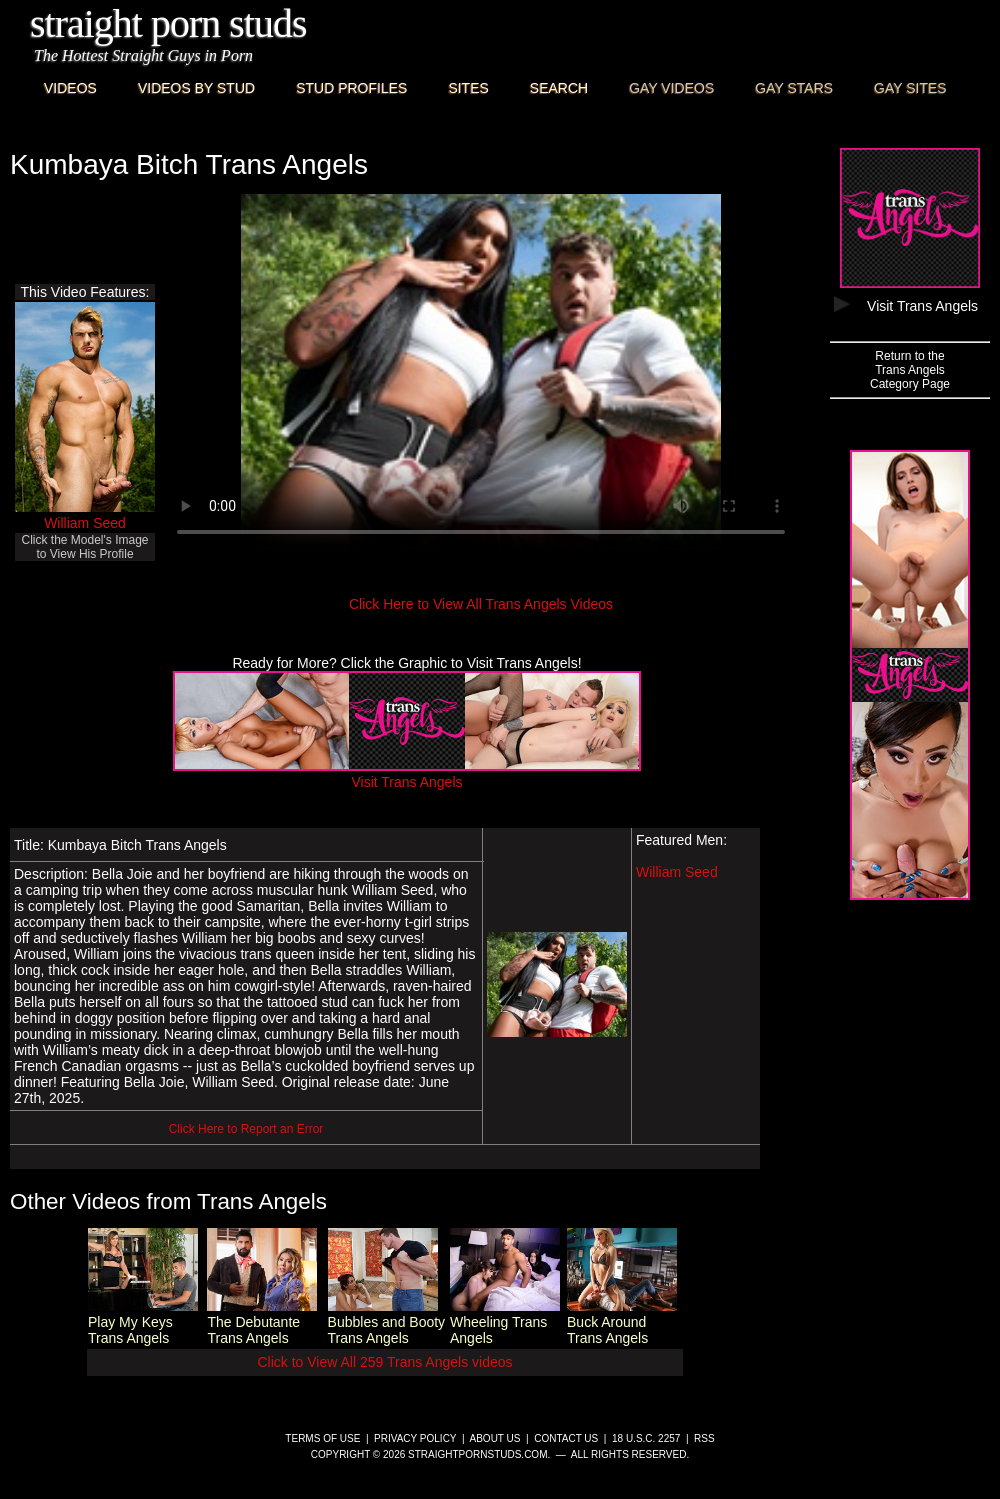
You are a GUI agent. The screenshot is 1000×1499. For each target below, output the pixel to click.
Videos (70, 88)
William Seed (85, 523)
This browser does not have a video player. (481, 374)
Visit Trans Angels (407, 774)
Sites (468, 88)
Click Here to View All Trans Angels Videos (481, 604)
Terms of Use (322, 1438)
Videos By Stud (196, 88)
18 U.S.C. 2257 (646, 1438)
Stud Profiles (351, 88)
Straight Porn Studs (168, 23)
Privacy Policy (415, 1438)
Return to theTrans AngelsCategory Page (910, 370)
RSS (704, 1438)
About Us (495, 1438)
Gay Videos (671, 88)
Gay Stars (794, 88)
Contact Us (566, 1438)
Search (559, 88)
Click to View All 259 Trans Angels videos (385, 1362)
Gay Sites (910, 88)
